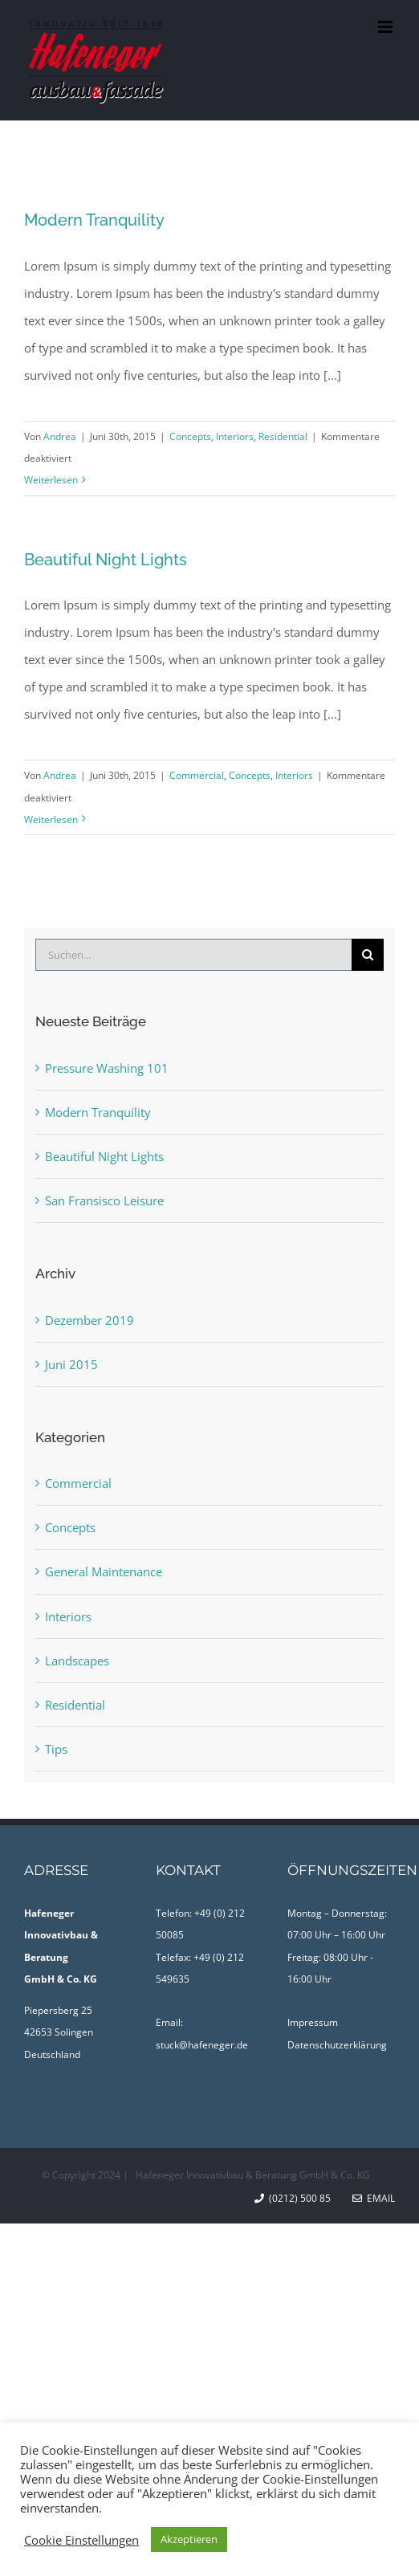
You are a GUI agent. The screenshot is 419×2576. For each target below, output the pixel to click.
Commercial (196, 775)
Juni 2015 (71, 1364)
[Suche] (368, 955)
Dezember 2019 (89, 1320)
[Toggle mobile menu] (386, 26)
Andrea (59, 436)
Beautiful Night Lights (105, 559)
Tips (56, 1749)
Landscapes (77, 1661)
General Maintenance (103, 1571)
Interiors (235, 436)
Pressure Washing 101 (107, 1068)
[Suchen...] (193, 955)
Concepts (190, 436)
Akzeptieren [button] (189, 2539)
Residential (282, 436)
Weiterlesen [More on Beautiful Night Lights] (51, 819)
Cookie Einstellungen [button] (81, 2540)
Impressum (312, 2022)
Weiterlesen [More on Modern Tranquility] (51, 480)
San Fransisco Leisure (104, 1200)
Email (373, 2198)
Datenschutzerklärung (337, 2045)
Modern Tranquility (94, 220)
